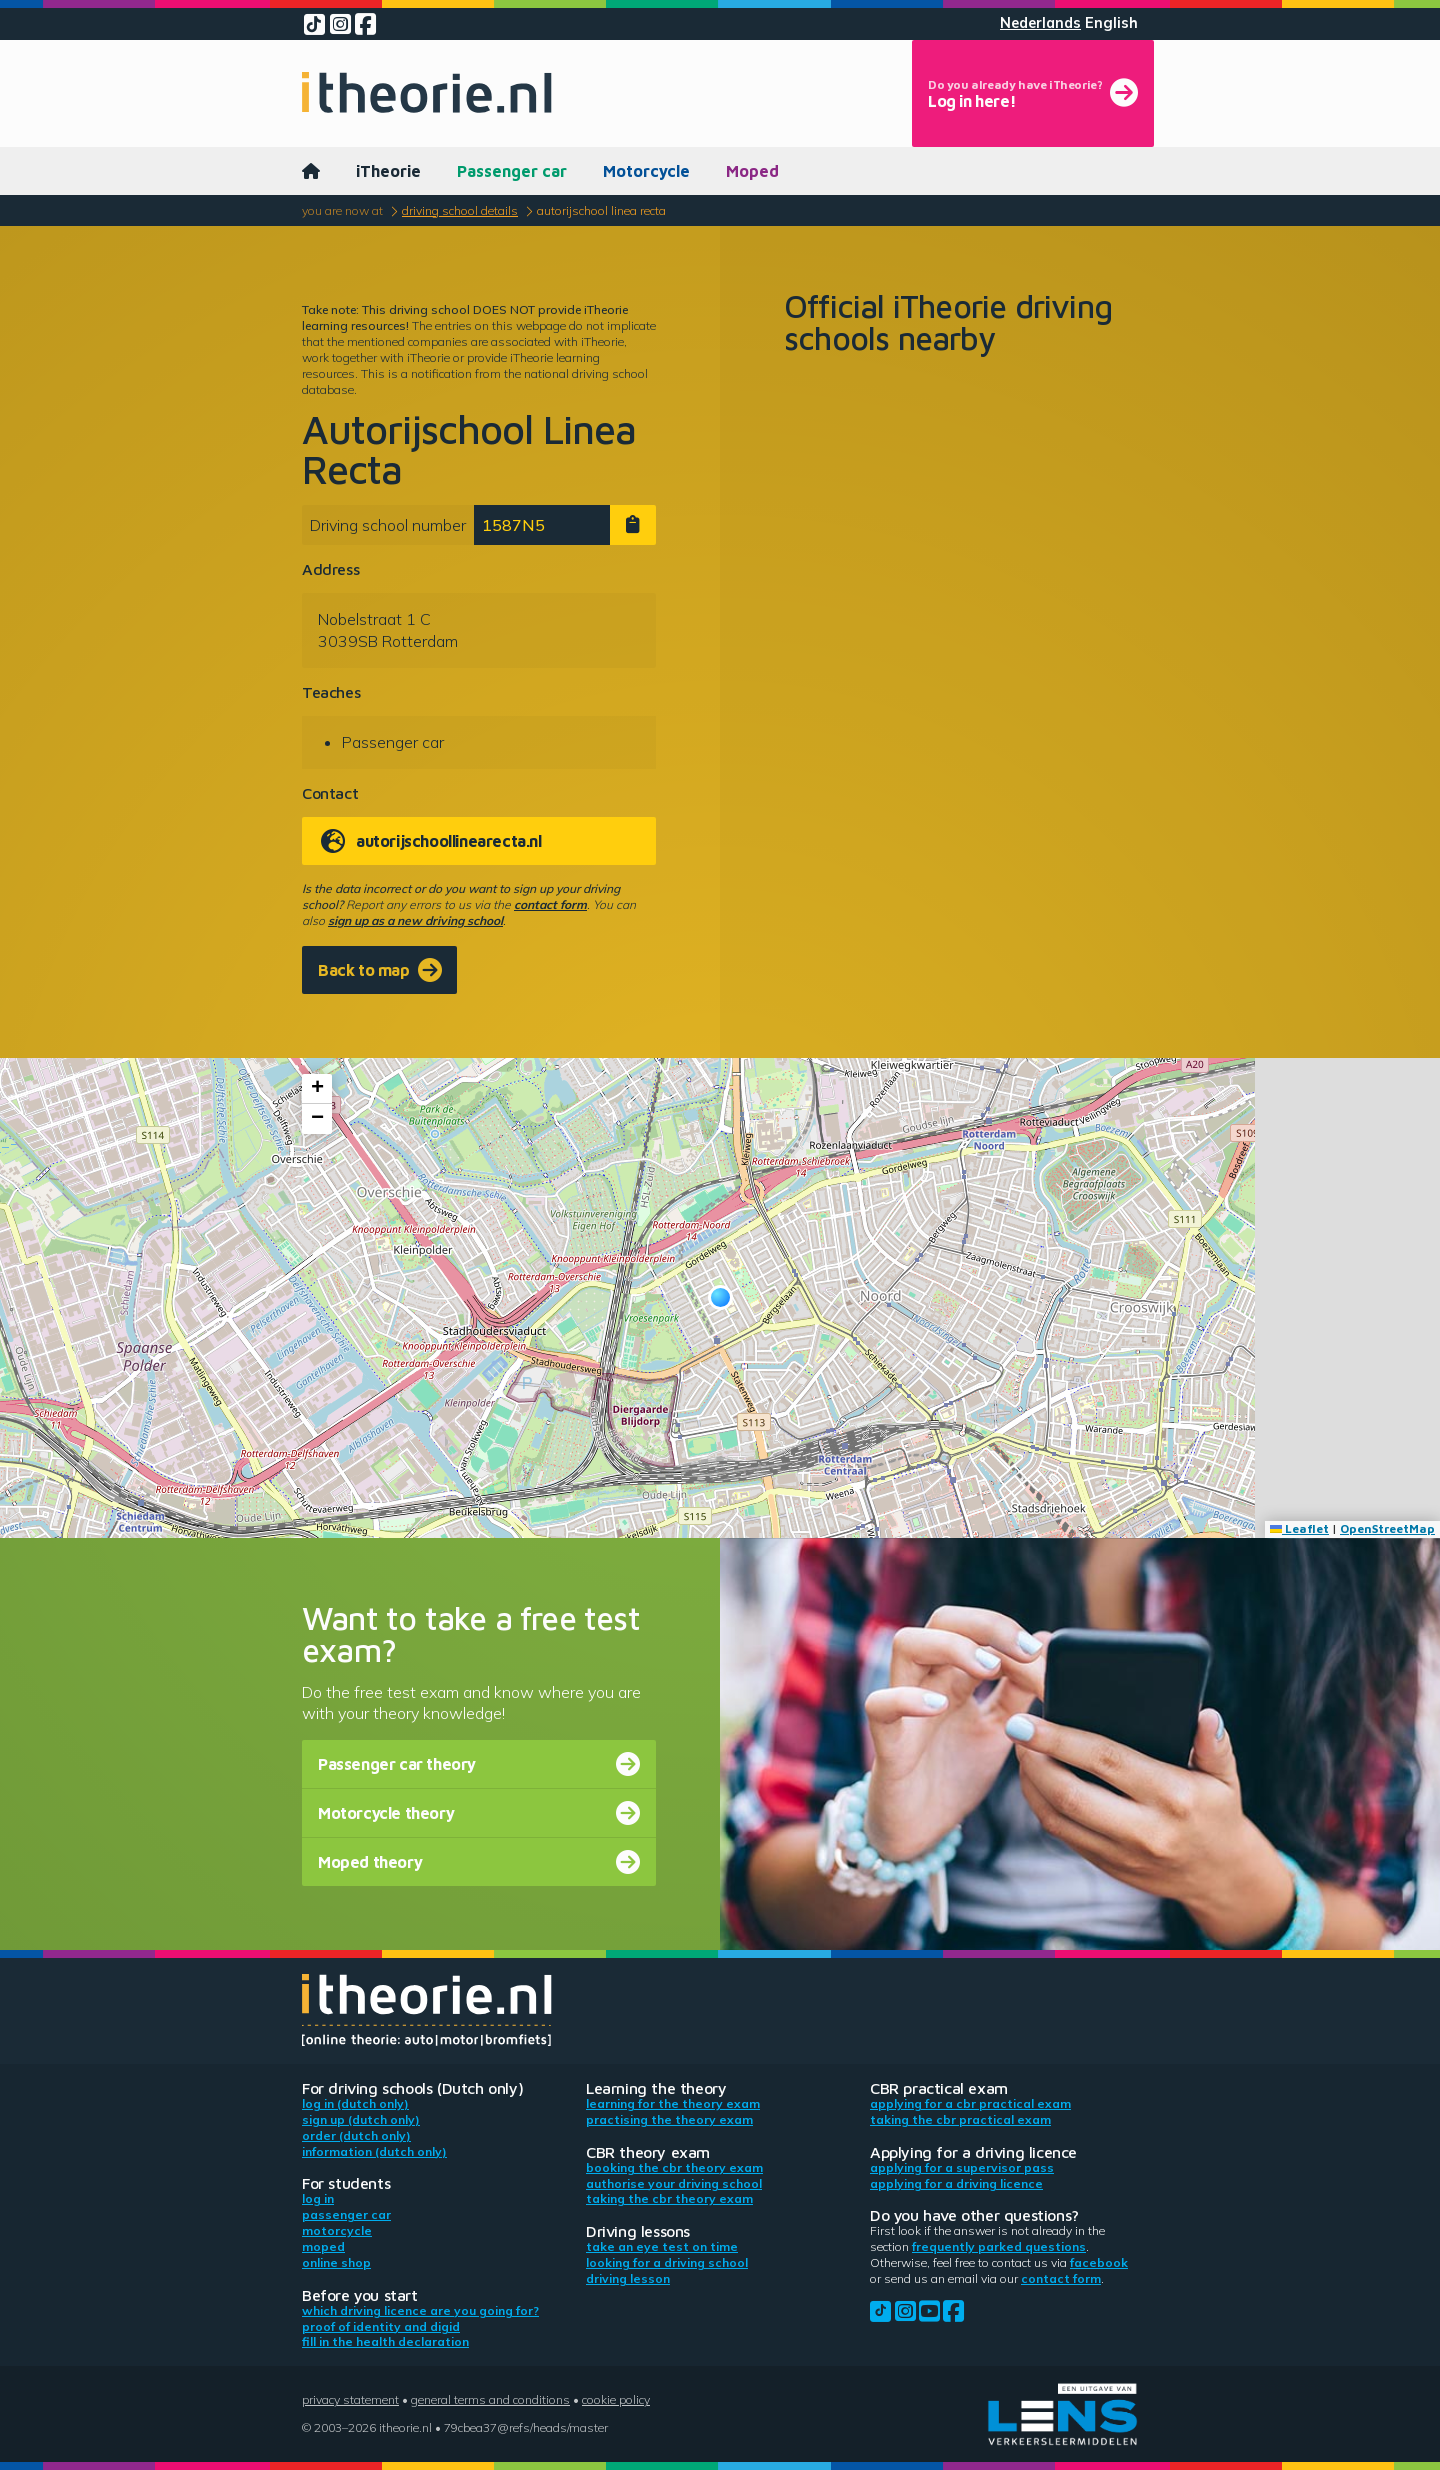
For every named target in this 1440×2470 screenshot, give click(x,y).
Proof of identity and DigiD (381, 2326)
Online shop (336, 2262)
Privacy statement (350, 2399)
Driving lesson (628, 2278)
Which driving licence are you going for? (420, 2310)
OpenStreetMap (1387, 1528)
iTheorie (388, 171)
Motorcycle (646, 171)
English (1111, 23)
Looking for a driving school (667, 2262)
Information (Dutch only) (374, 2151)
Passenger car (512, 171)
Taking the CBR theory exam (669, 2198)
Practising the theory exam (669, 2119)
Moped (752, 171)
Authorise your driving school (674, 2183)
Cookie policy (616, 2399)
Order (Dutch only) (356, 2135)
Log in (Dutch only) (355, 2103)
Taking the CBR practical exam (960, 2119)
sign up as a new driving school (415, 920)
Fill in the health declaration (385, 2341)
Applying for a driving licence (956, 2183)
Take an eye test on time (662, 2246)
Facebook (1099, 2262)
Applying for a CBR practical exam (970, 2103)
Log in (318, 2198)
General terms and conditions (490, 2399)
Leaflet (1299, 1528)
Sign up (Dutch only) (361, 2119)
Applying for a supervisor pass (962, 2167)
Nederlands (1040, 23)
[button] (720, 1297)
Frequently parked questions (999, 2246)
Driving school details (460, 210)
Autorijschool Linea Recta (601, 210)
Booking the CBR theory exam (674, 2167)
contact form (550, 904)
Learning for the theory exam (673, 2103)
